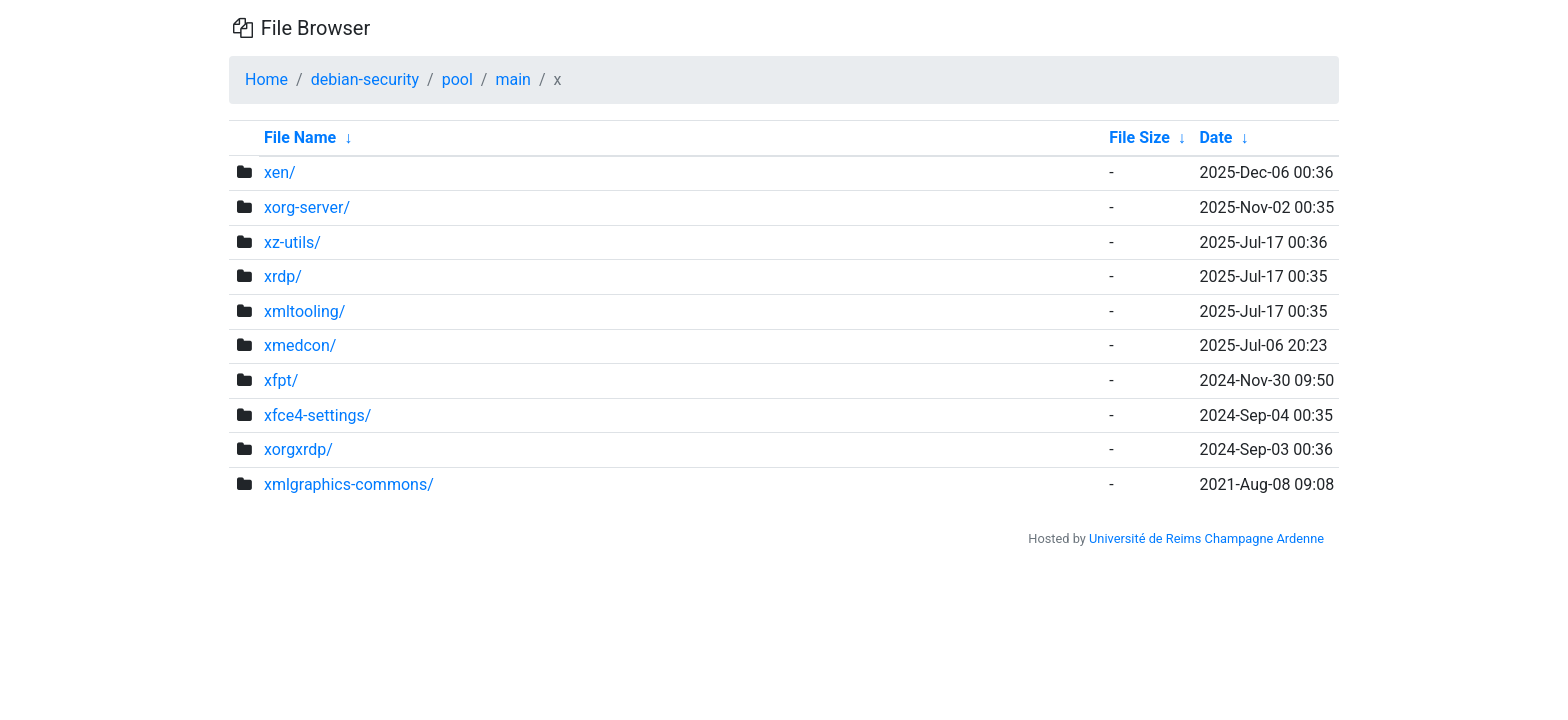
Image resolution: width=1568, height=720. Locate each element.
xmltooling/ (304, 311)
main (512, 79)
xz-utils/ (292, 242)
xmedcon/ (300, 345)
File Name (300, 137)
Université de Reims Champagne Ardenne (1206, 538)
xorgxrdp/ (298, 449)
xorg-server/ (307, 207)
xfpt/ (281, 380)
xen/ (280, 172)
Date (1215, 137)
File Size (1139, 137)
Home (266, 79)
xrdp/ (283, 276)
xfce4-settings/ (317, 415)
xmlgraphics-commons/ (349, 484)
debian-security (365, 79)
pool (457, 79)
